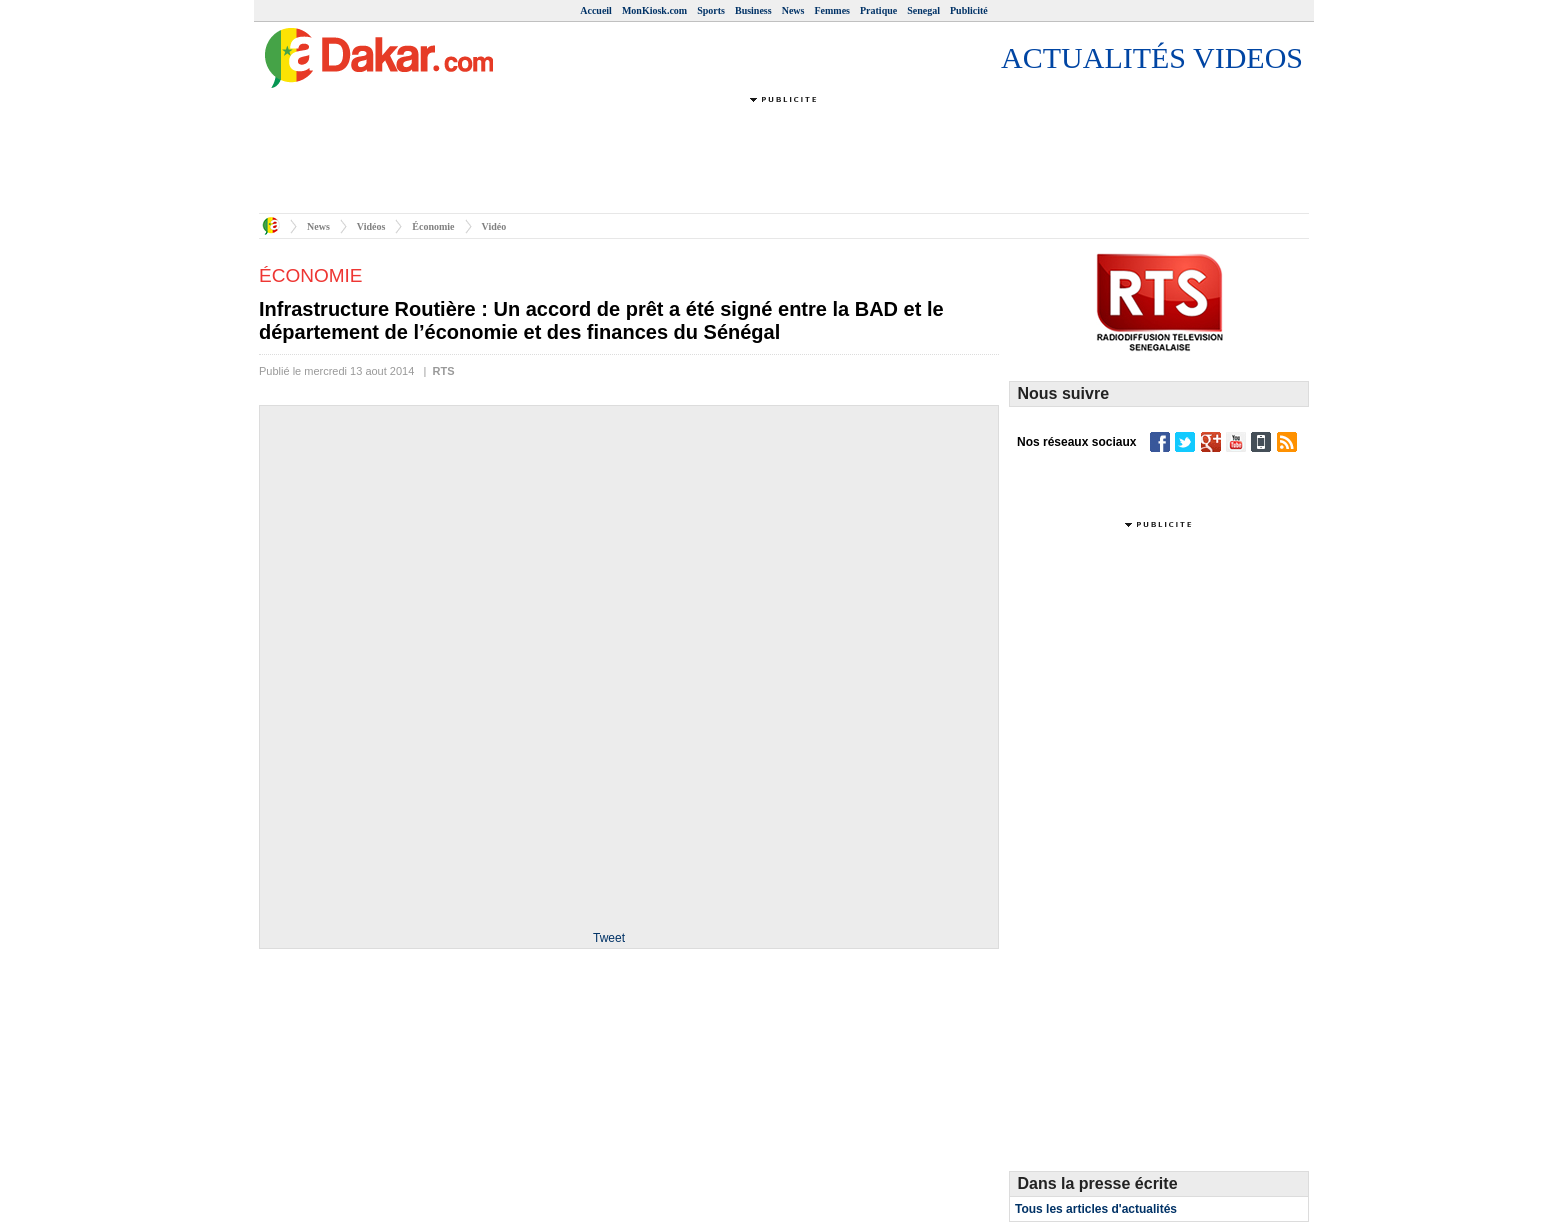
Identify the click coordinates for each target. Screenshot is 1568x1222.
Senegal (923, 10)
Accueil (596, 10)
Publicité (969, 10)
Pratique (878, 10)
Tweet (609, 938)
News (793, 10)
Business (753, 10)
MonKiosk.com (654, 10)
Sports (711, 10)
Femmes (832, 10)
